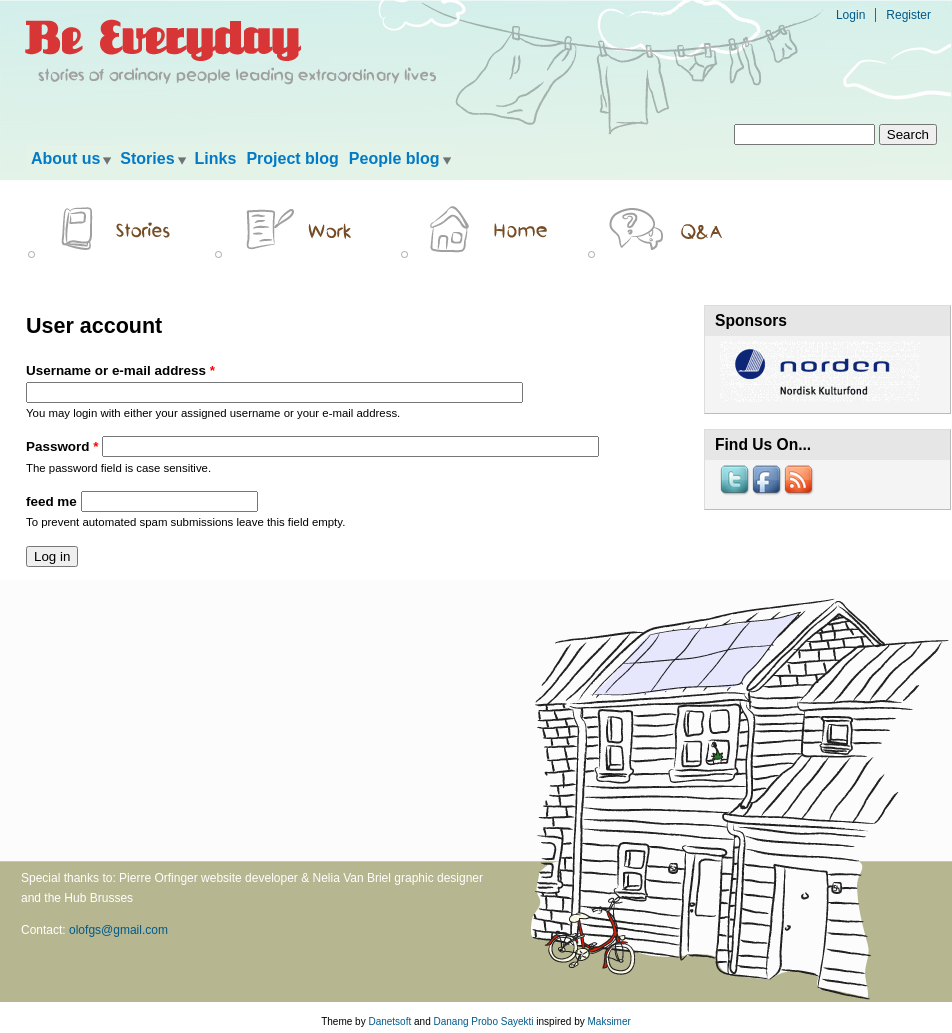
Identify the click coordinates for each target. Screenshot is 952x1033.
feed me (53, 501)
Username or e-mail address (120, 370)
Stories (147, 158)
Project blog (292, 158)
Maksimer (608, 1021)
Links (216, 158)
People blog (394, 158)
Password (62, 446)
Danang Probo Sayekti (483, 1021)
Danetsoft (389, 1021)
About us (65, 158)
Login (850, 15)
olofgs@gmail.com (118, 930)
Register (908, 15)
